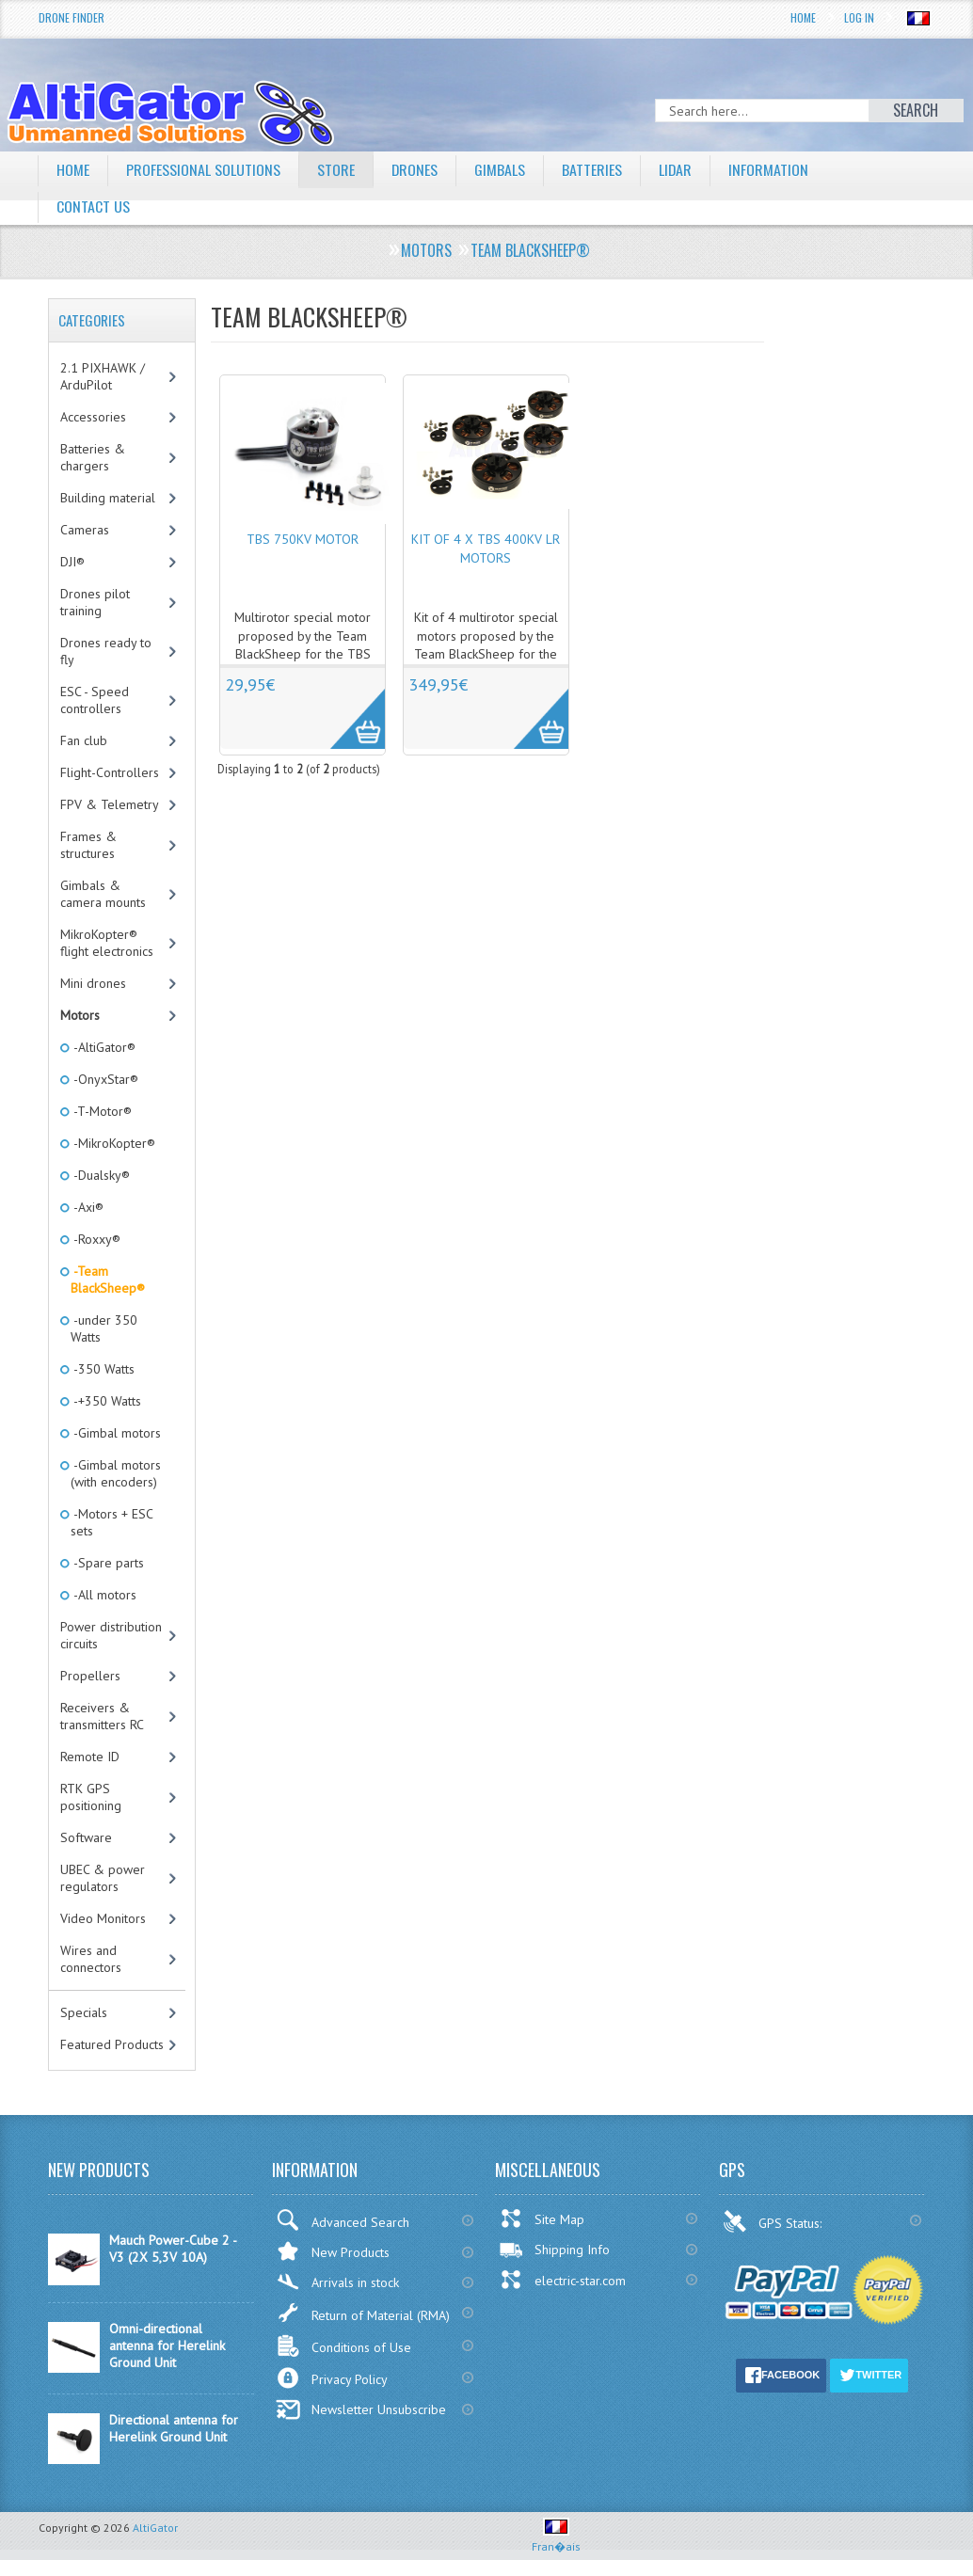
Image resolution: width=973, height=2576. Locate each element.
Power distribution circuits (111, 1635)
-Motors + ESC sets (112, 1522)
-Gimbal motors (116, 1432)
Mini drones (93, 983)
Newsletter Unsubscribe (361, 2409)
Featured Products (112, 2044)
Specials (83, 2012)
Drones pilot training (95, 602)
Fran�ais (556, 2538)
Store (336, 169)
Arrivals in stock (337, 2282)
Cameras (84, 529)
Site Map (541, 2218)
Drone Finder (71, 17)
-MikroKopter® (113, 1143)
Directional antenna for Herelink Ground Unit (173, 2428)
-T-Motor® (101, 1111)
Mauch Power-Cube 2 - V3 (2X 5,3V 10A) (172, 2249)
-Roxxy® (95, 1239)
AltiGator (155, 2527)
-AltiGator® (103, 1047)
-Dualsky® (100, 1175)
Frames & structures (88, 845)
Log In (859, 17)
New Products (333, 2251)
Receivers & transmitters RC (102, 1716)
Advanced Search (342, 2220)
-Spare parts (107, 1562)
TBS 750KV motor (303, 539)
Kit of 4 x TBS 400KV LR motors (485, 548)
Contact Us (93, 206)
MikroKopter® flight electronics (106, 943)
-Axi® (87, 1207)
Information (770, 169)
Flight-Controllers (109, 772)
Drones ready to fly (106, 651)
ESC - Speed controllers (94, 700)
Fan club (83, 740)
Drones (415, 169)
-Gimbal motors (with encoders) (116, 1473)
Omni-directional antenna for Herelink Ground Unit (167, 2345)
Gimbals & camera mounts (103, 894)
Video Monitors (103, 1918)
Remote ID (90, 1756)
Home (803, 17)
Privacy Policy (332, 2378)
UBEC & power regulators (102, 1878)
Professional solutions (203, 169)
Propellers (90, 1675)
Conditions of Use (343, 2346)
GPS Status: (774, 2221)
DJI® (72, 561)
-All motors (103, 1594)
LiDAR (677, 169)
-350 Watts (103, 1368)
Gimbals (500, 169)
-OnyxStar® (104, 1079)
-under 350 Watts (104, 1328)
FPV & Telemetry (109, 804)
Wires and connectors (90, 1959)
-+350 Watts (106, 1400)
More (348, 708)
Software (86, 1837)
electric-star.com (562, 2279)
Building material (107, 497)
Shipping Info (554, 2249)
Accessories (93, 416)
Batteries (593, 169)
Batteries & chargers (92, 457)
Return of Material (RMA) (363, 2312)
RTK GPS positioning (90, 1797)
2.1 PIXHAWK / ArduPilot (102, 376)
